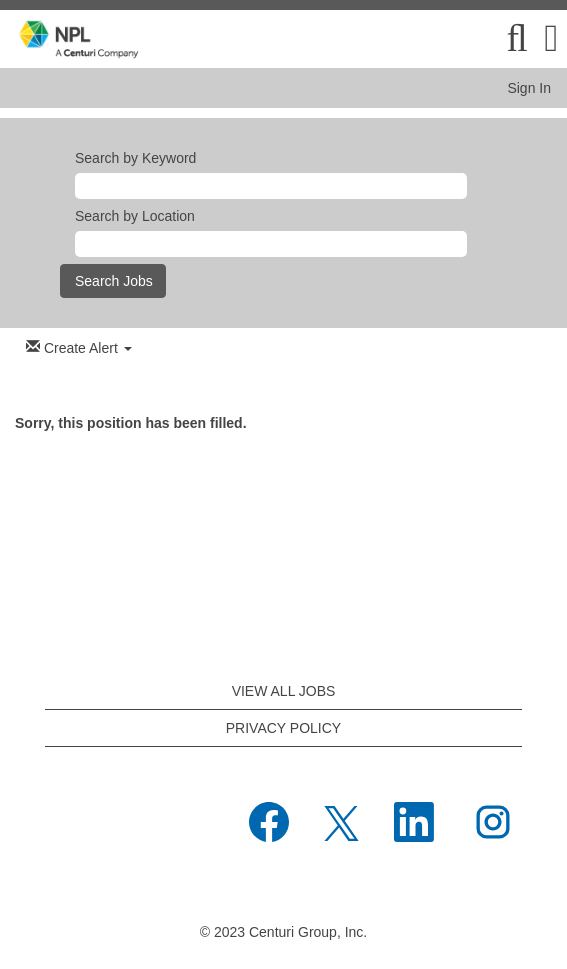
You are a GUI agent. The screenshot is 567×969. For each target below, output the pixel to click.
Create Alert (79, 347)
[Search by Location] (271, 244)
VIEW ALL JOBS (284, 691)
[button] (551, 38)
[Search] (517, 38)
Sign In (529, 88)
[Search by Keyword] (271, 186)
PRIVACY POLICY (283, 728)
